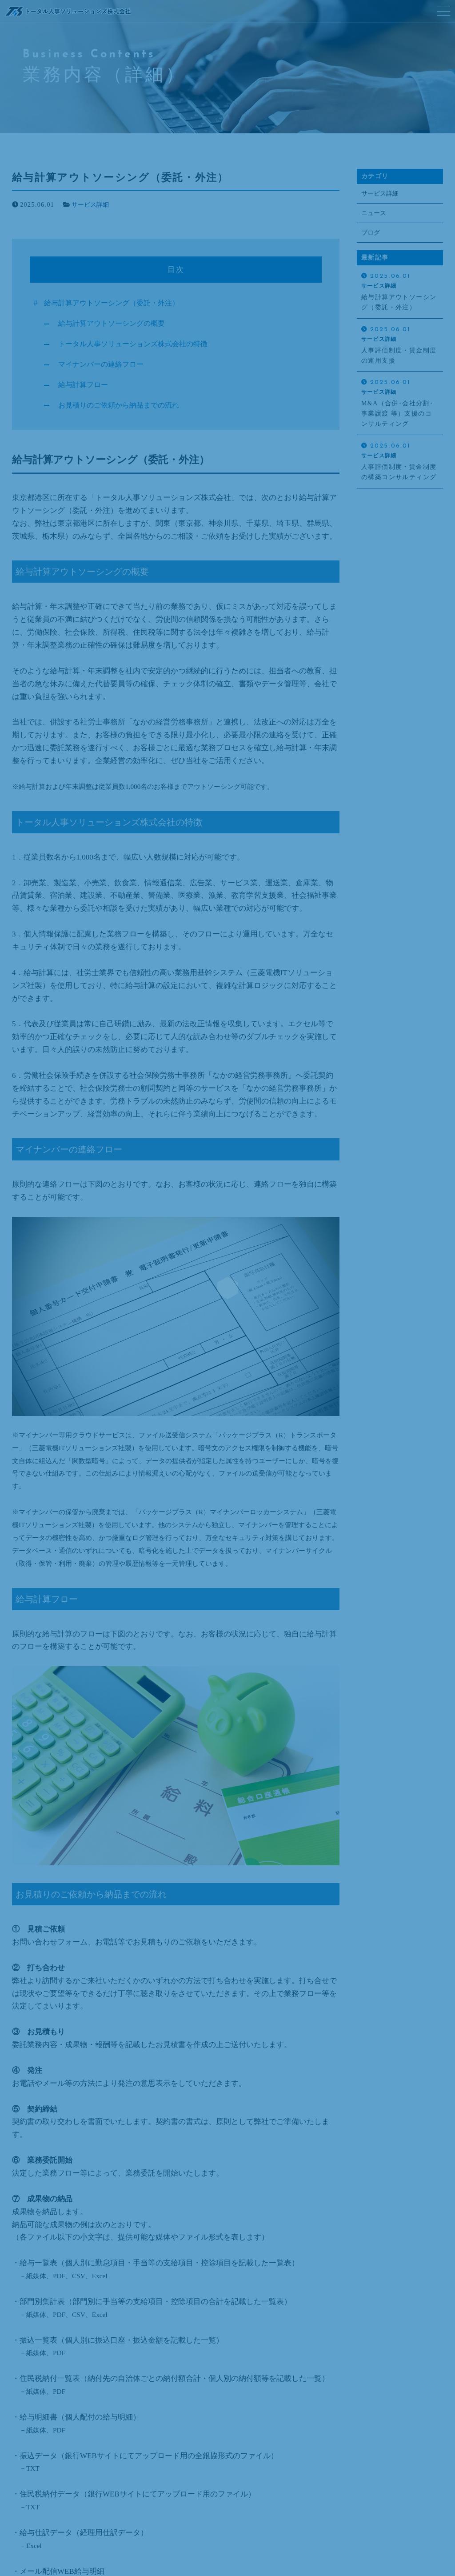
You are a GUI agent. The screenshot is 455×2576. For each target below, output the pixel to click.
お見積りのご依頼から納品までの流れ (122, 405)
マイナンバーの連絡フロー (103, 364)
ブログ (370, 233)
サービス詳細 (90, 204)
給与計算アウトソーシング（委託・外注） (116, 303)
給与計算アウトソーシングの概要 (115, 323)
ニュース (373, 213)
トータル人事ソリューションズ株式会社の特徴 (137, 344)
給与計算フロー (84, 384)
